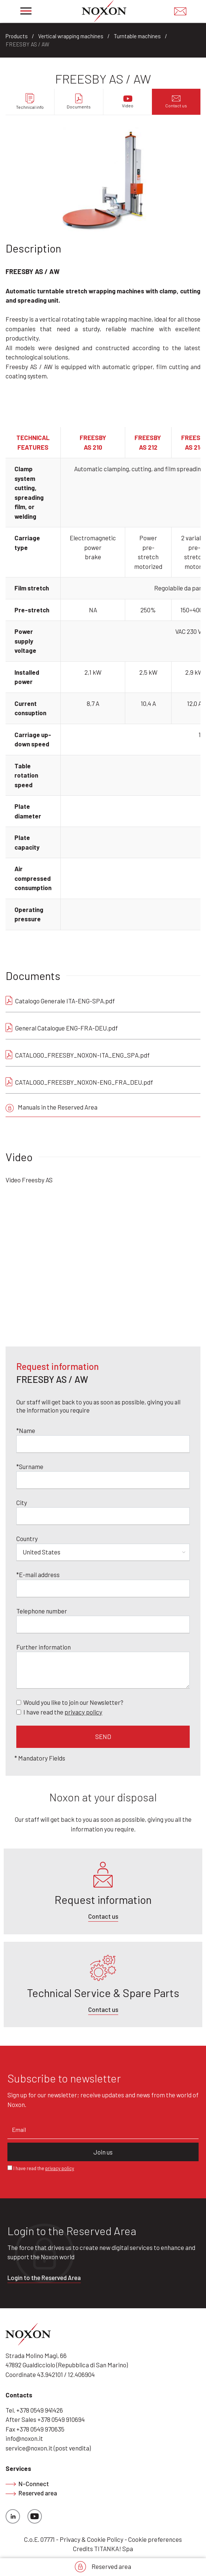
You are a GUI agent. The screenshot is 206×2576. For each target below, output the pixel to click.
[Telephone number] (103, 1625)
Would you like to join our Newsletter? (73, 1702)
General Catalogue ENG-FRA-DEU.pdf (66, 1028)
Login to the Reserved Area (44, 2277)
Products (17, 36)
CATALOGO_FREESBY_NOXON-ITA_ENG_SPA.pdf (82, 1055)
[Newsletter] (18, 1702)
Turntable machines (137, 36)
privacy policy (83, 1712)
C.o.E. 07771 (39, 2539)
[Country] (103, 1552)
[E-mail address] (103, 1589)
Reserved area (103, 2567)
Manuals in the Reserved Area (51, 1107)
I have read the (62, 1712)
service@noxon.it (29, 2448)
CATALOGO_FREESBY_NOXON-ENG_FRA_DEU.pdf (84, 1082)
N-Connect (27, 2483)
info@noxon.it (24, 2438)
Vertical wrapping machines (70, 36)
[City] (103, 1516)
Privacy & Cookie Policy (91, 2539)
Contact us (103, 1916)
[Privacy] (18, 1712)
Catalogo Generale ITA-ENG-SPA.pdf (65, 1000)
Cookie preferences (155, 2539)
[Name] (103, 1444)
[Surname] (103, 1480)
